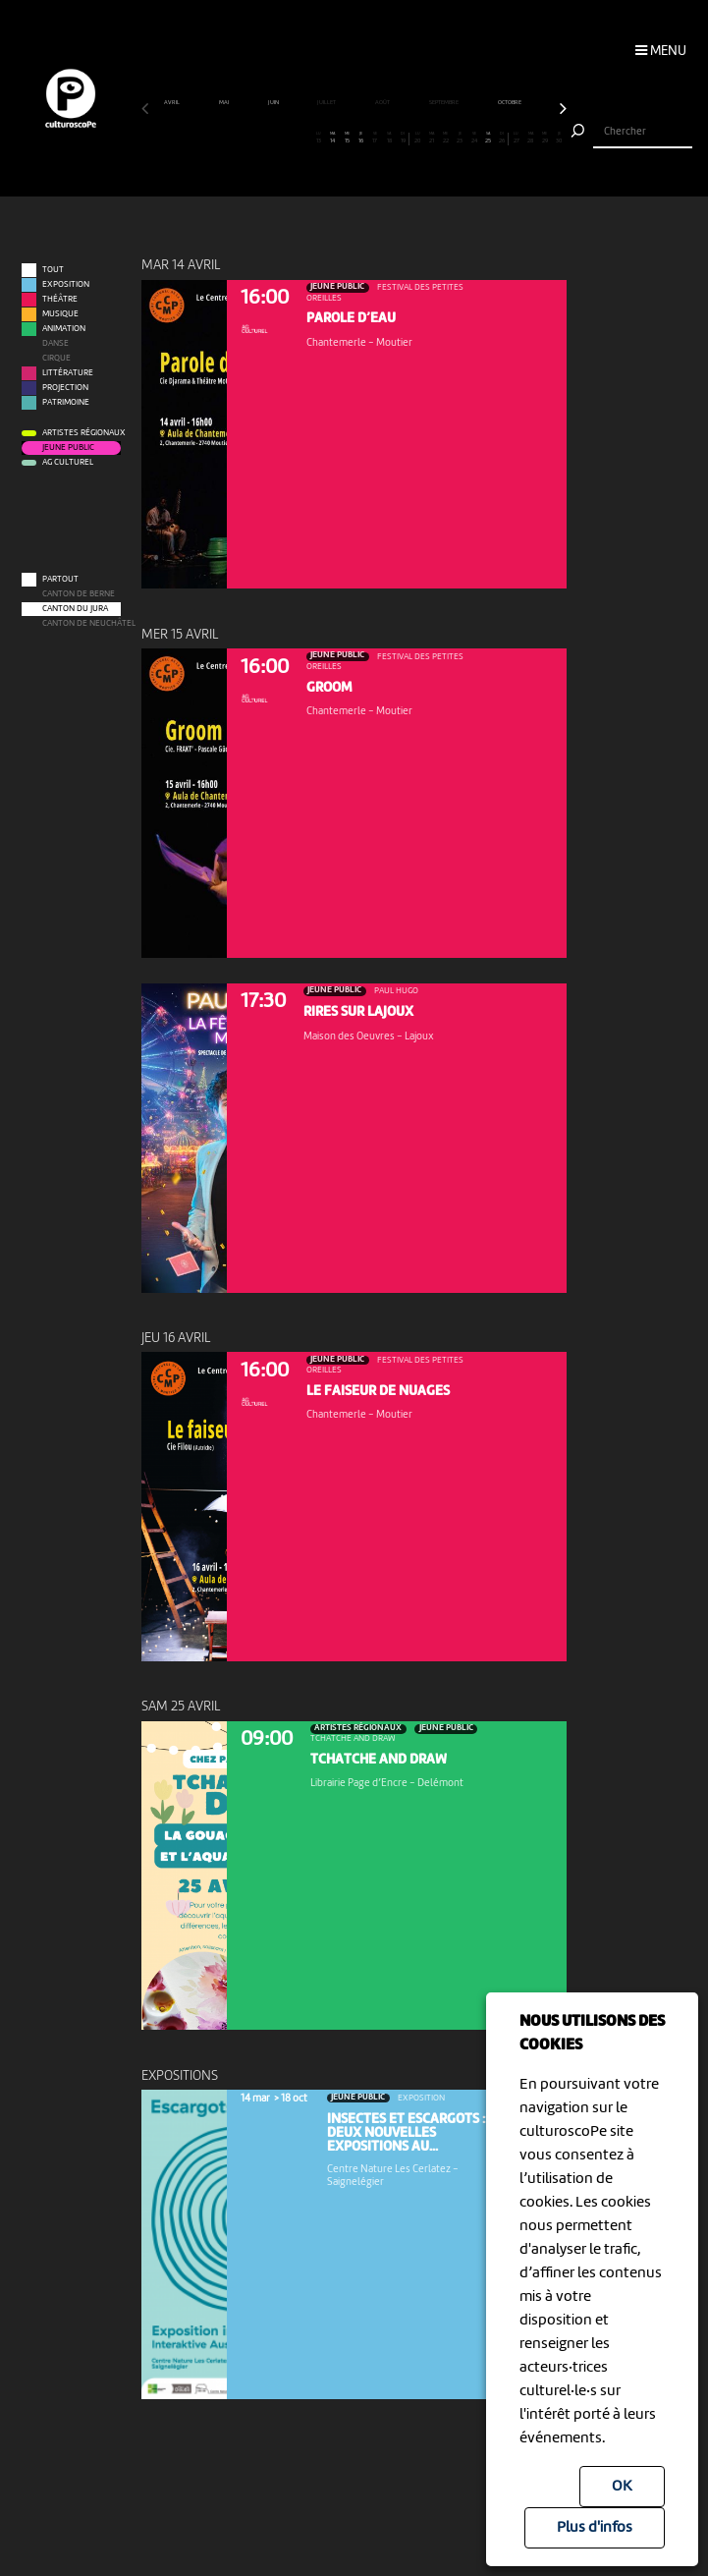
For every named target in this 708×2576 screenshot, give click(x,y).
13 (318, 138)
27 (516, 138)
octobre (510, 102)
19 (402, 138)
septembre (444, 102)
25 (488, 138)
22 (445, 138)
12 (304, 138)
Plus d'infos (594, 2528)
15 (347, 138)
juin (274, 102)
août (383, 102)
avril (172, 102)
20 (417, 138)
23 (460, 138)
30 (559, 138)
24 (473, 138)
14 (332, 138)
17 (374, 138)
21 (431, 138)
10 (276, 138)
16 (360, 138)
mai (224, 102)
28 (530, 138)
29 (544, 138)
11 (290, 138)
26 (502, 138)
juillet (327, 102)
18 (389, 138)
